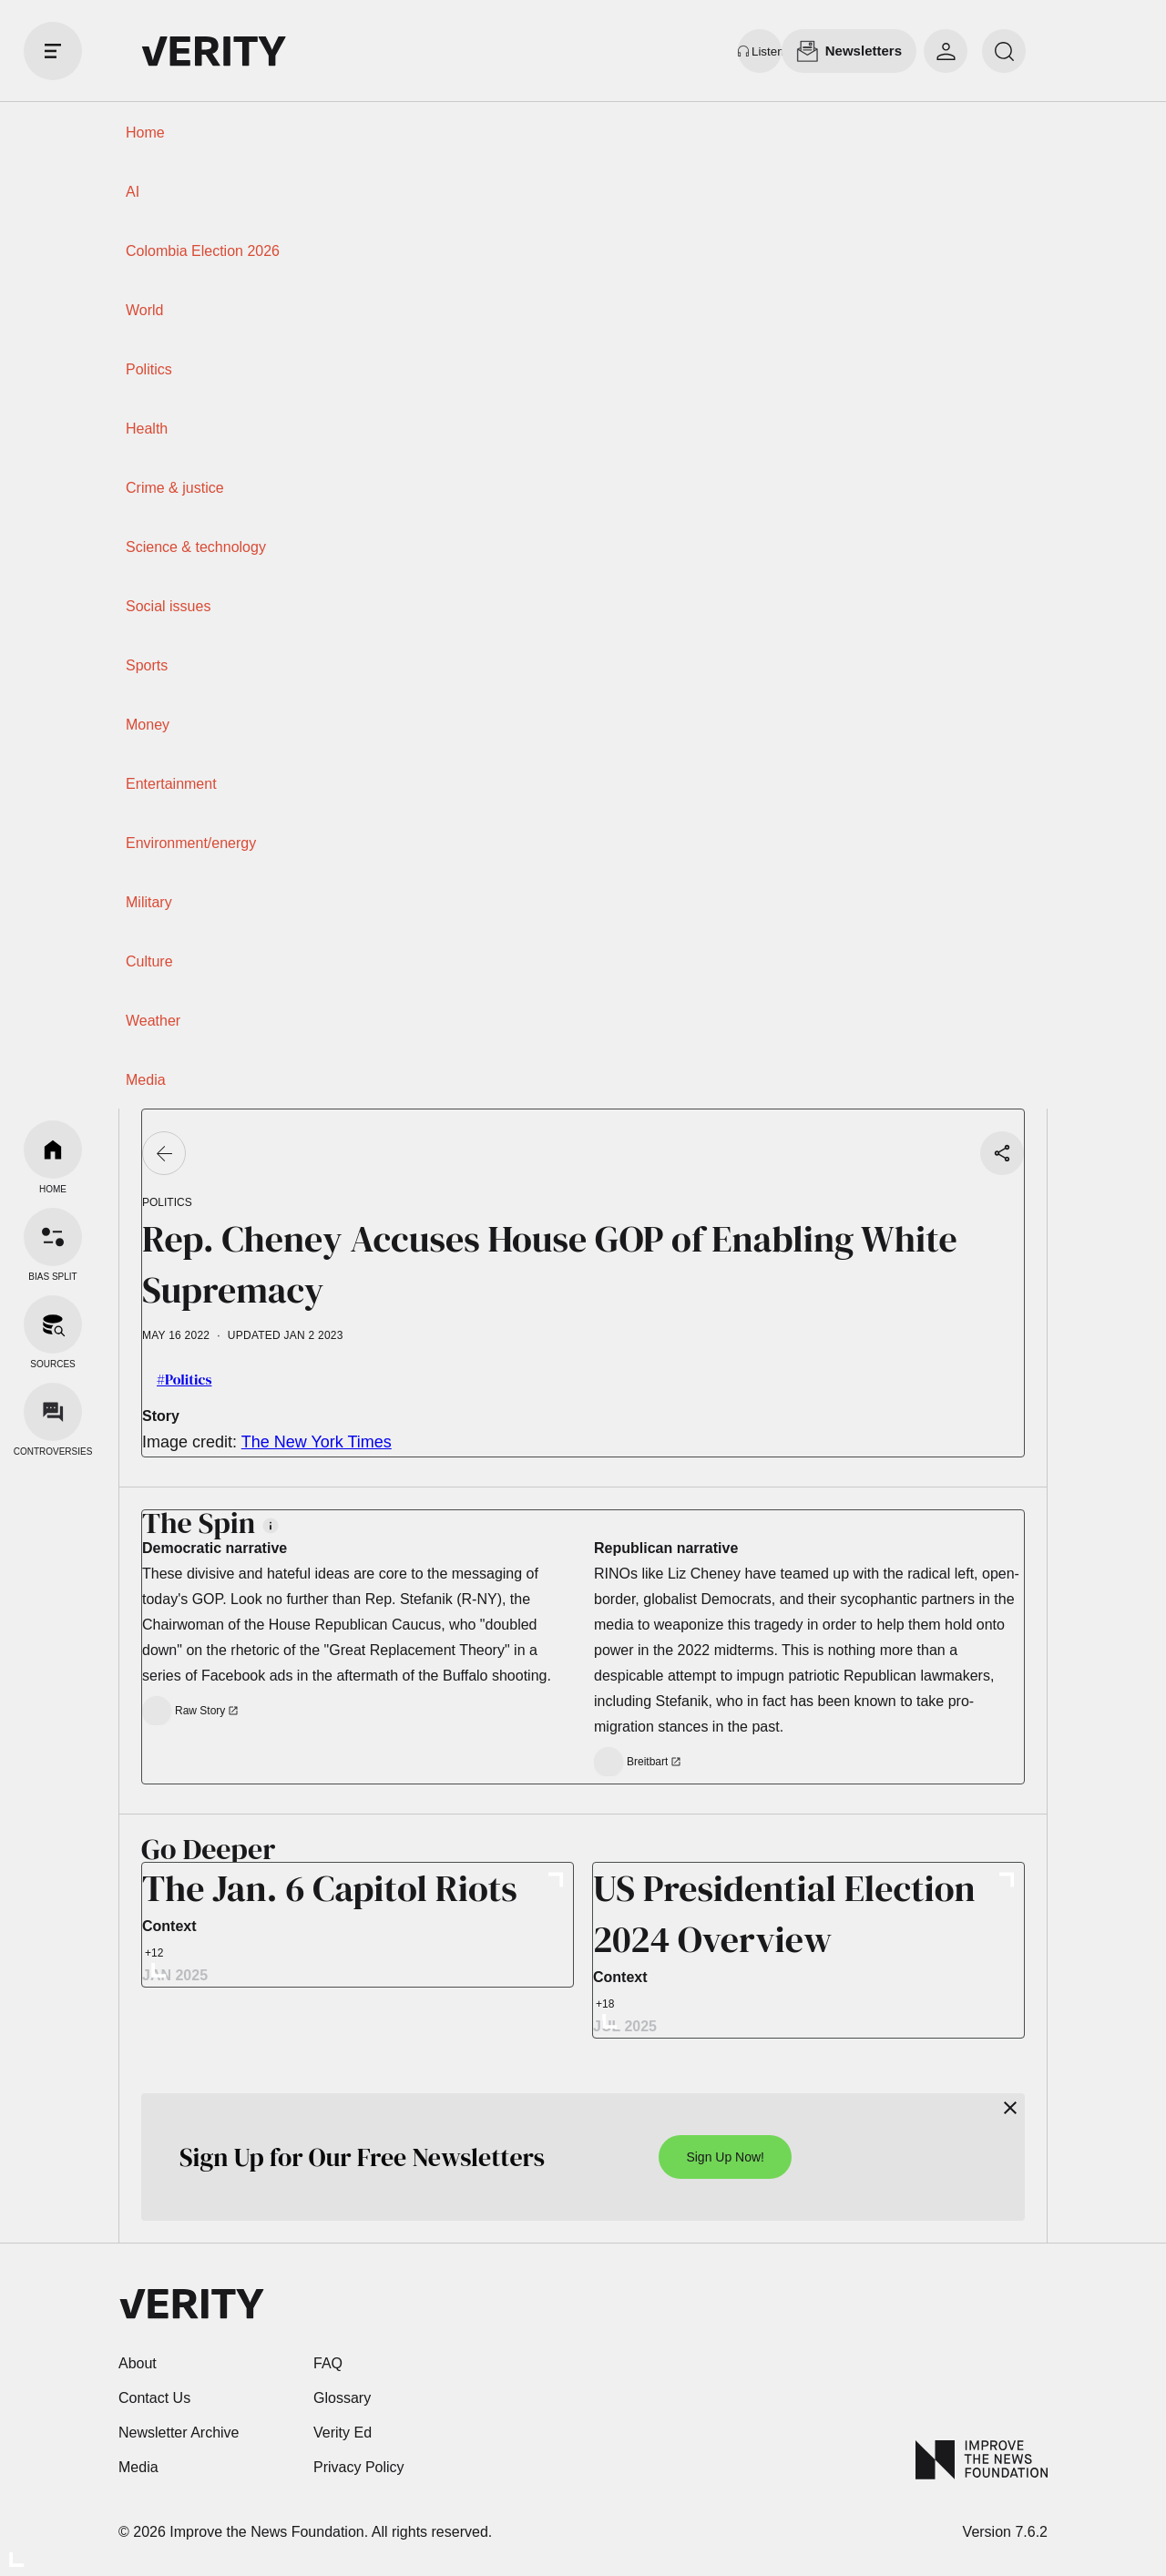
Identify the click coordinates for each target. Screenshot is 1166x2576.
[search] (1004, 51)
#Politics (184, 1379)
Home (145, 132)
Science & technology (196, 547)
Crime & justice (175, 488)
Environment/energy (191, 843)
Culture (149, 961)
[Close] (1010, 2107)
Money (147, 724)
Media (146, 1080)
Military (149, 902)
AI (132, 191)
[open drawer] (53, 51)
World (145, 310)
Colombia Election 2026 (203, 251)
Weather (153, 1020)
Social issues (168, 606)
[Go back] (164, 1153)
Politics (149, 369)
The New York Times (316, 1442)
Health (147, 428)
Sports (147, 665)
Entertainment (171, 784)
